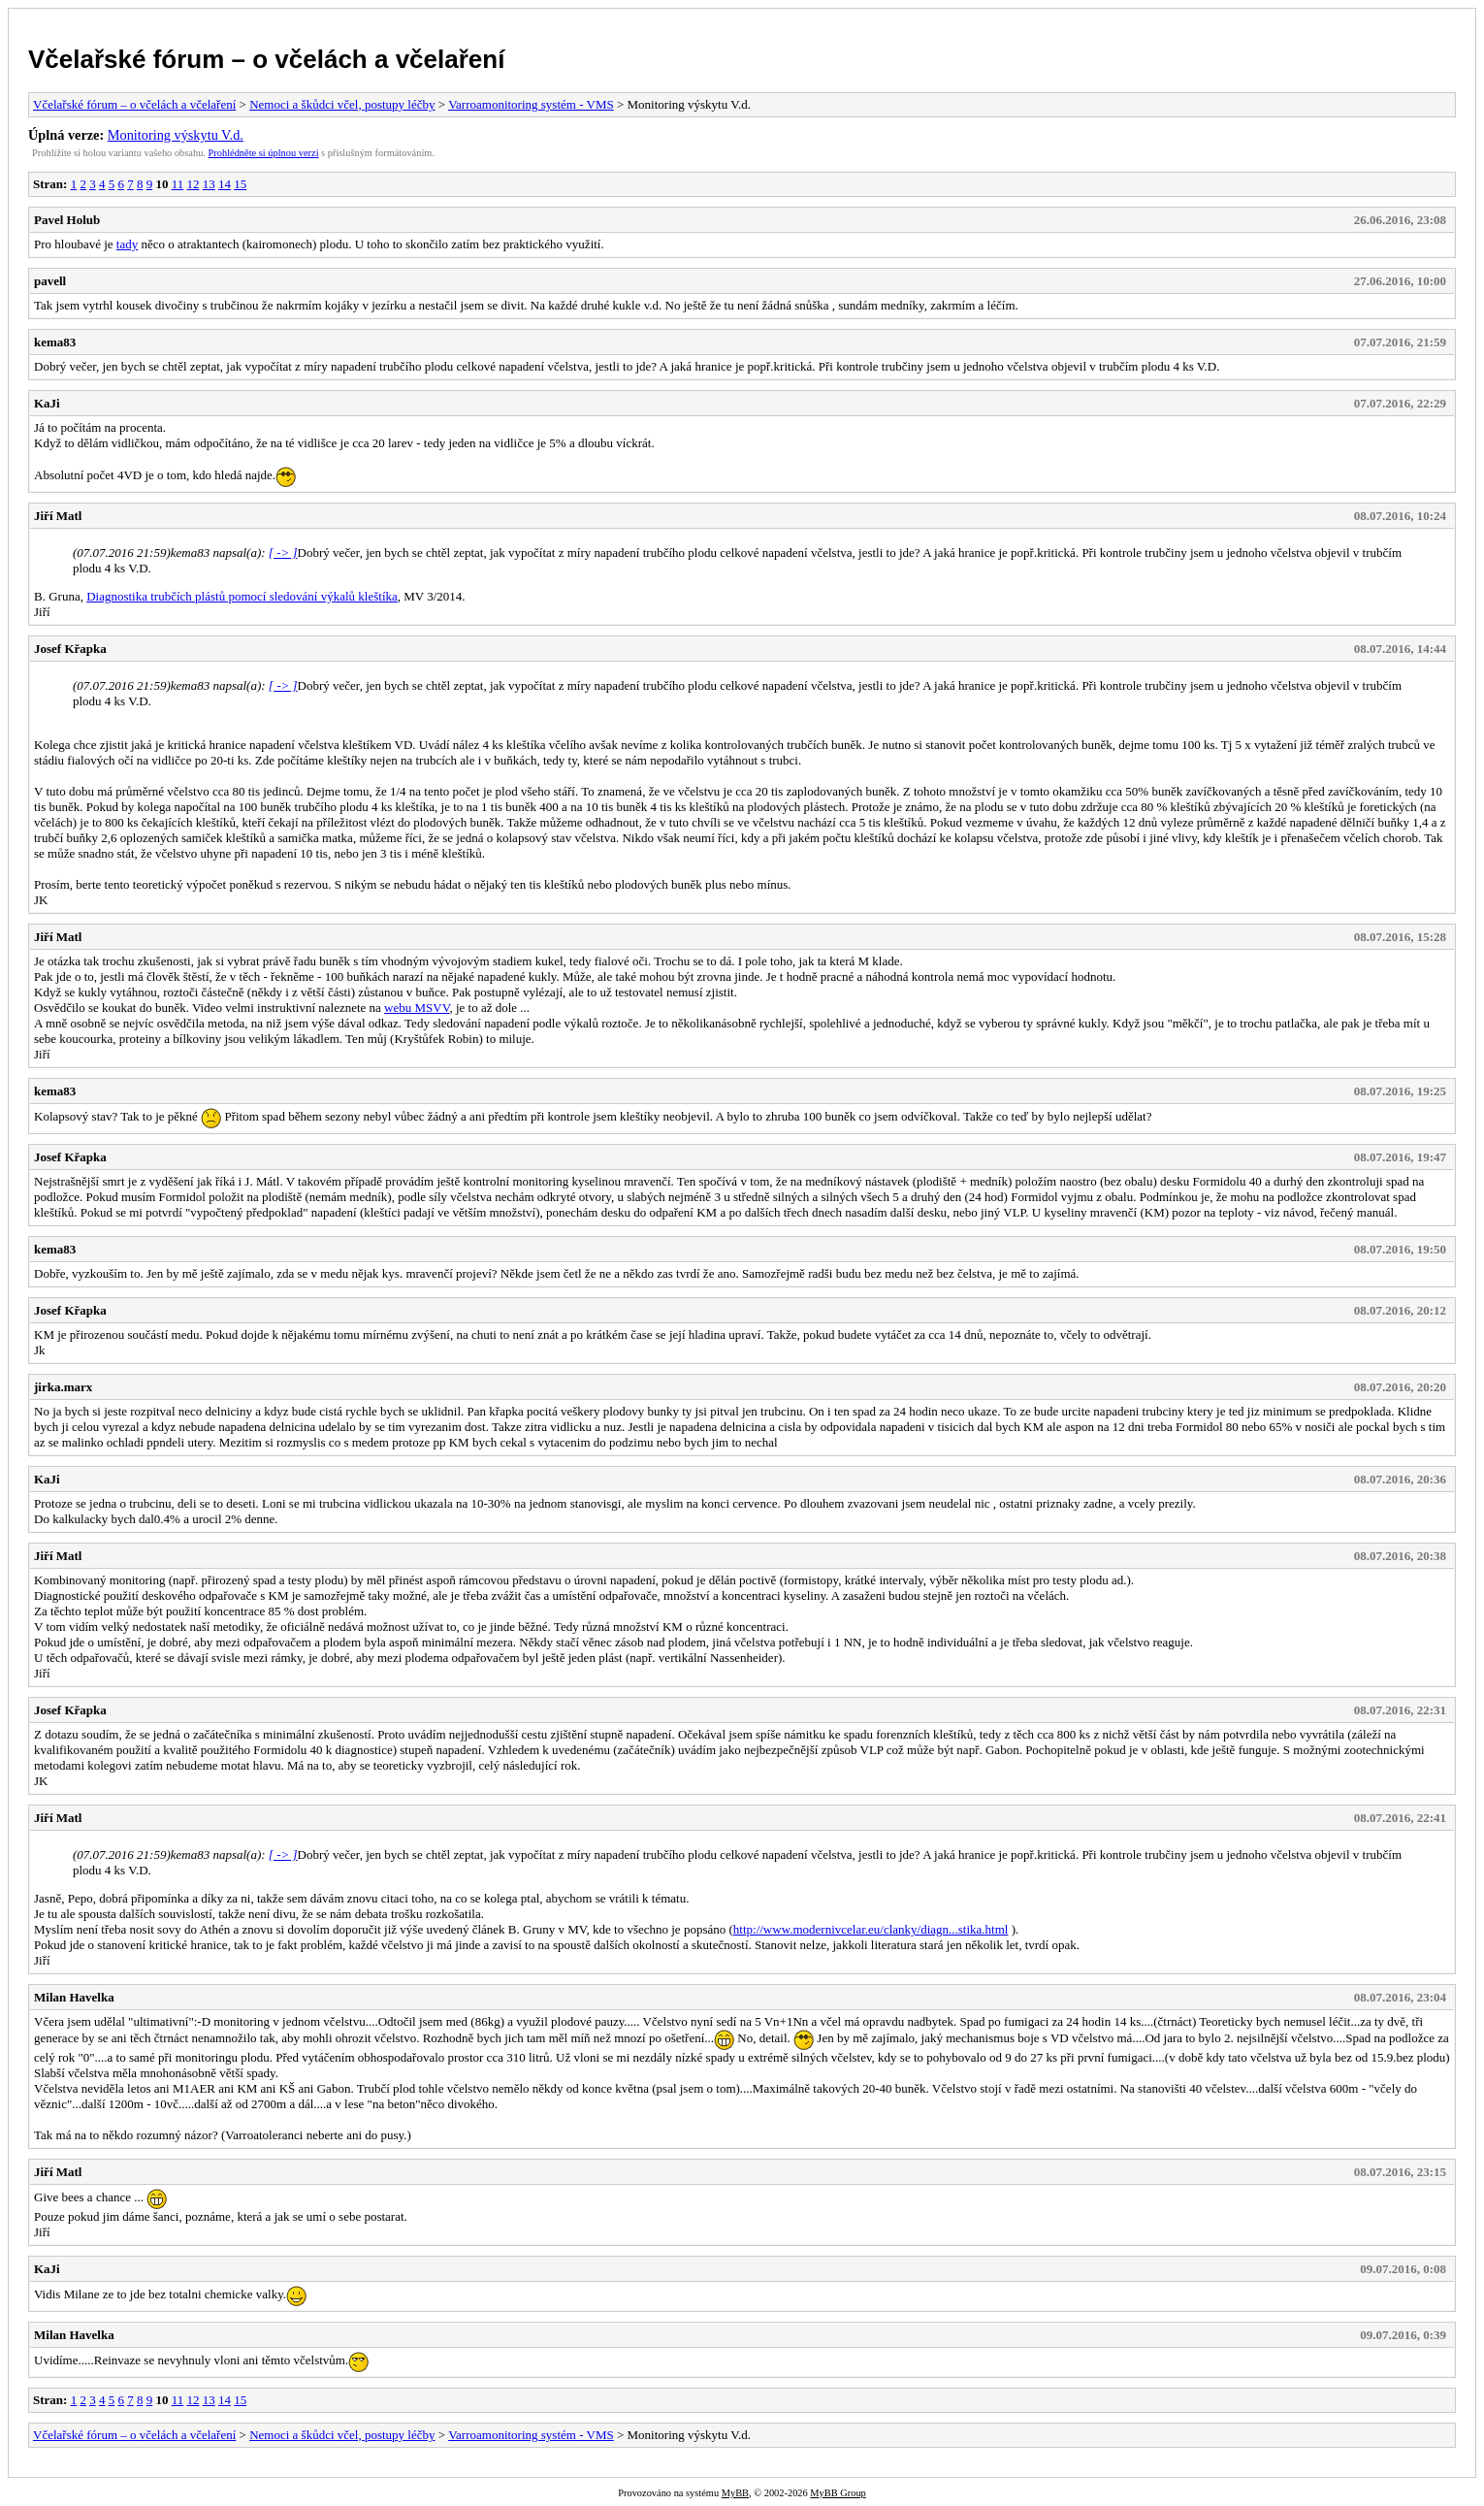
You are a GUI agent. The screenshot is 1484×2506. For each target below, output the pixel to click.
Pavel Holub (67, 219)
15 (240, 184)
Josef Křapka (70, 648)
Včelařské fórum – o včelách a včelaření (266, 59)
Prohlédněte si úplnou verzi (264, 152)
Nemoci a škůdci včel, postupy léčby (342, 104)
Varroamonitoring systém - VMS (531, 104)
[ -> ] (283, 552)
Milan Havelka (74, 1997)
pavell (50, 281)
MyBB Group (837, 2493)
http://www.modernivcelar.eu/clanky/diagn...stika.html (871, 1929)
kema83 (55, 342)
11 (178, 184)
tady (127, 244)
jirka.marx (63, 1387)
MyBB (735, 2493)
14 (224, 184)
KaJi (47, 403)
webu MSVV (416, 1007)
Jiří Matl (57, 515)
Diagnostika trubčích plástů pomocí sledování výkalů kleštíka (242, 596)
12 (192, 184)
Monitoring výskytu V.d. (175, 135)
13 (209, 184)
